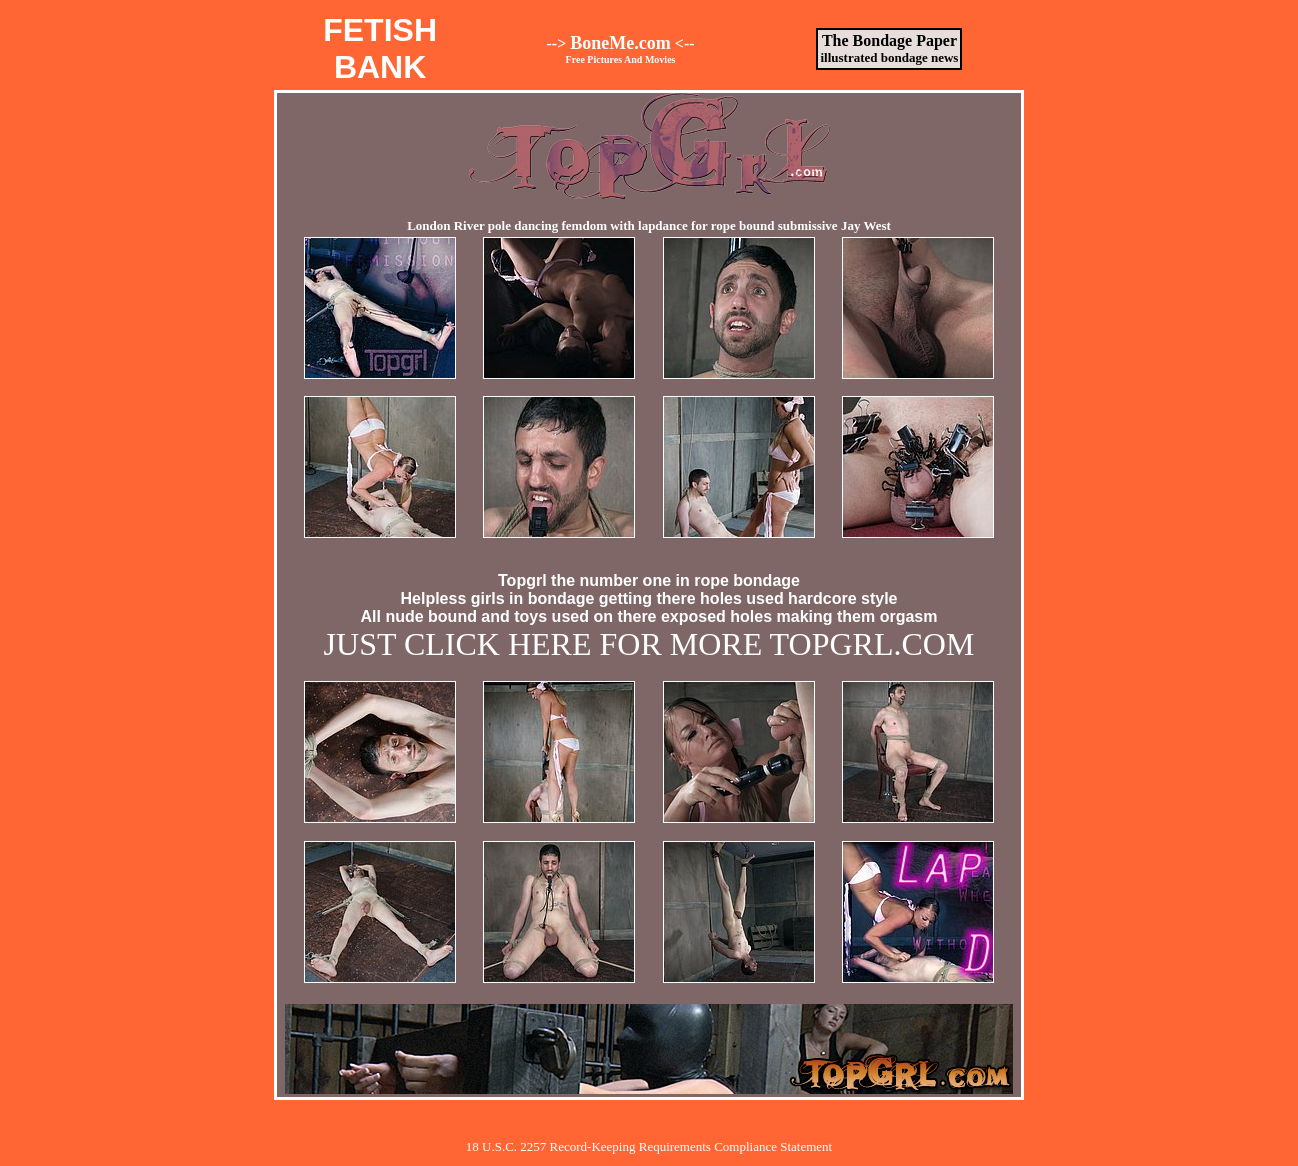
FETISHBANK (380, 48)
